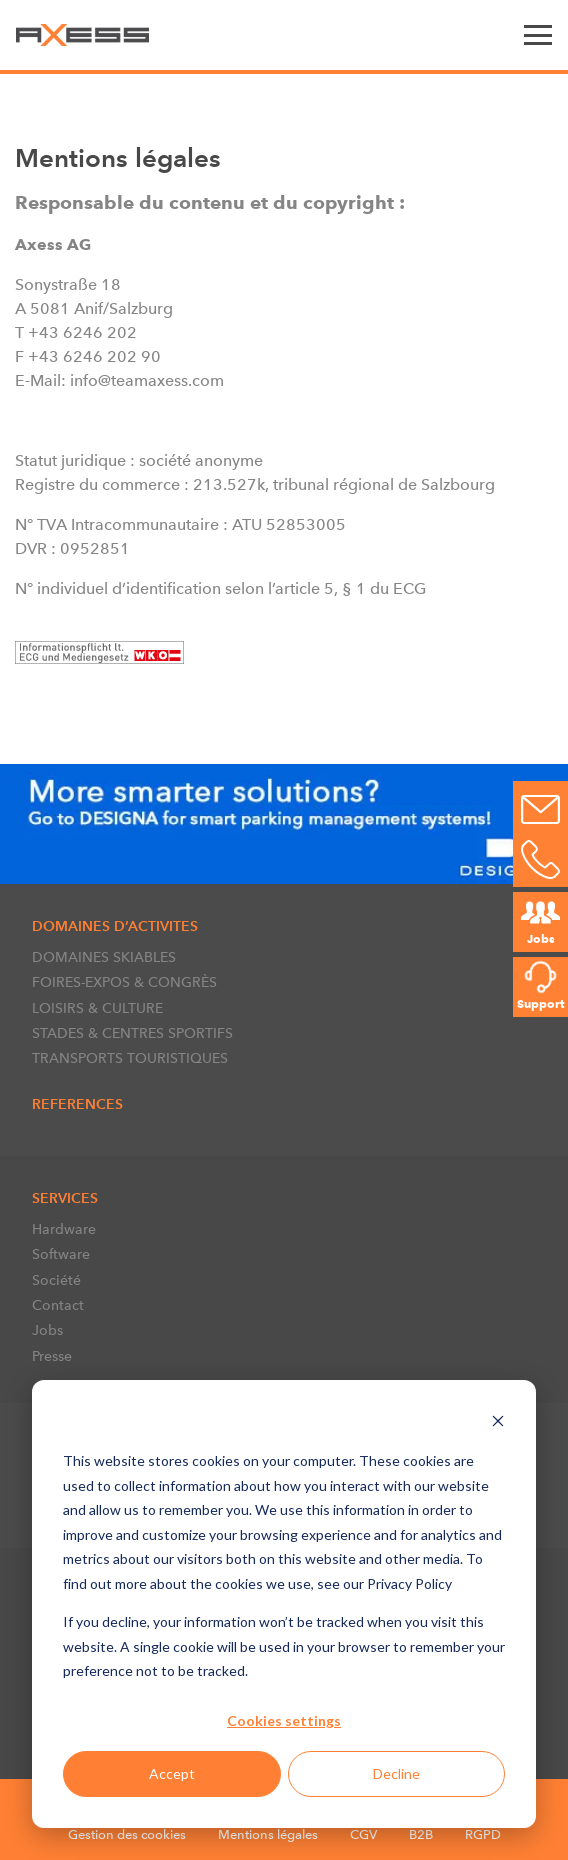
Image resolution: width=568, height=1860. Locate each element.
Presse (52, 1356)
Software (61, 1254)
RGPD (483, 1834)
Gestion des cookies (127, 1834)
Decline (396, 1773)
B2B (421, 1834)
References (77, 1104)
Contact (58, 1305)
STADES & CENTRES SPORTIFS (132, 1033)
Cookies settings (284, 1720)
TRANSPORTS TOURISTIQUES (130, 1058)
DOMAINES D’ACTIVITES (115, 926)
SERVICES (65, 1198)
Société (56, 1280)
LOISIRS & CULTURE (97, 1008)
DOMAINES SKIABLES (104, 957)
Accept (172, 1773)
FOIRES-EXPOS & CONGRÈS (124, 982)
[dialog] (284, 1604)
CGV (363, 1834)
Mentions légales (268, 1834)
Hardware (64, 1229)
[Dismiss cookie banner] (498, 1423)
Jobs (47, 1330)
